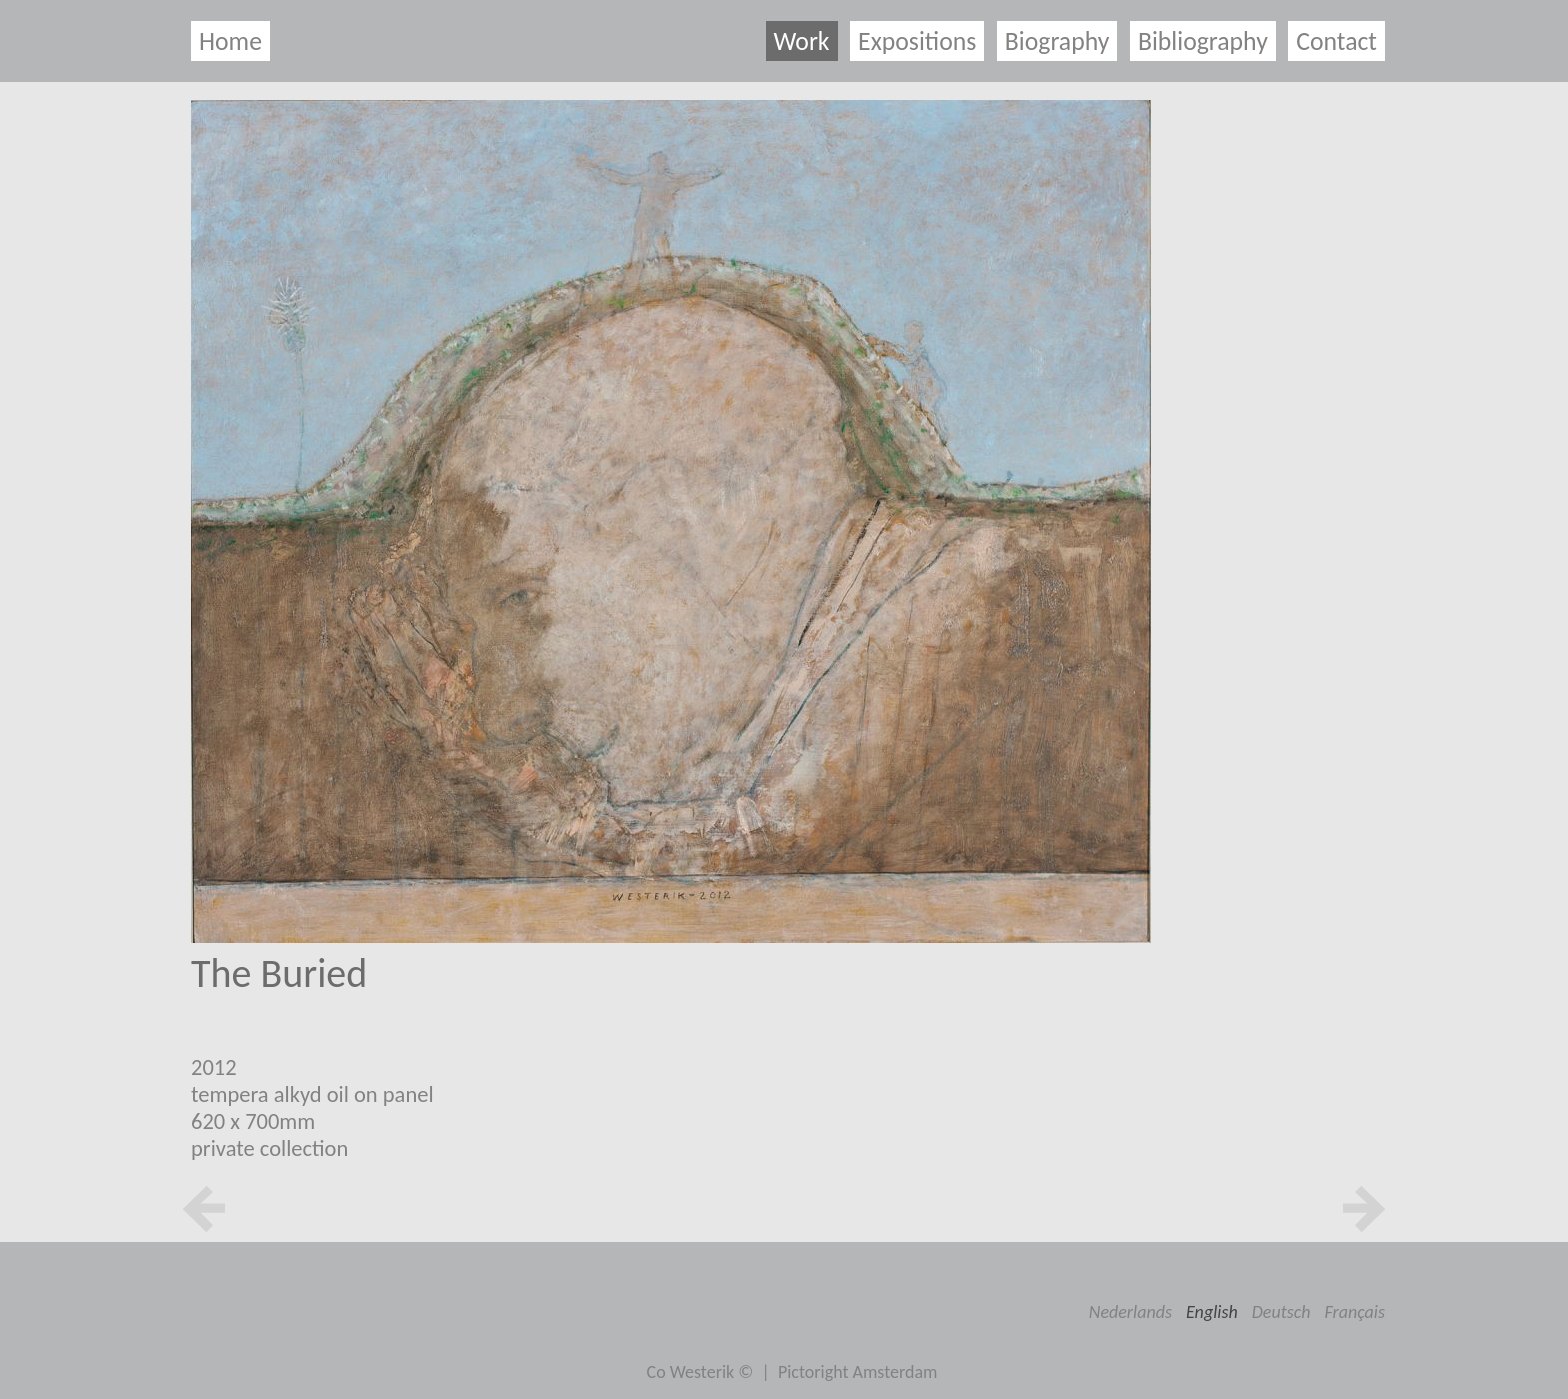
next (1364, 1209)
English (1212, 1312)
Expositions (917, 41)
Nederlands (1130, 1312)
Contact (1336, 41)
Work (802, 41)
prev (204, 1209)
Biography (1057, 41)
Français (1355, 1312)
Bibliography (1203, 41)
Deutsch (1281, 1312)
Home (230, 41)
